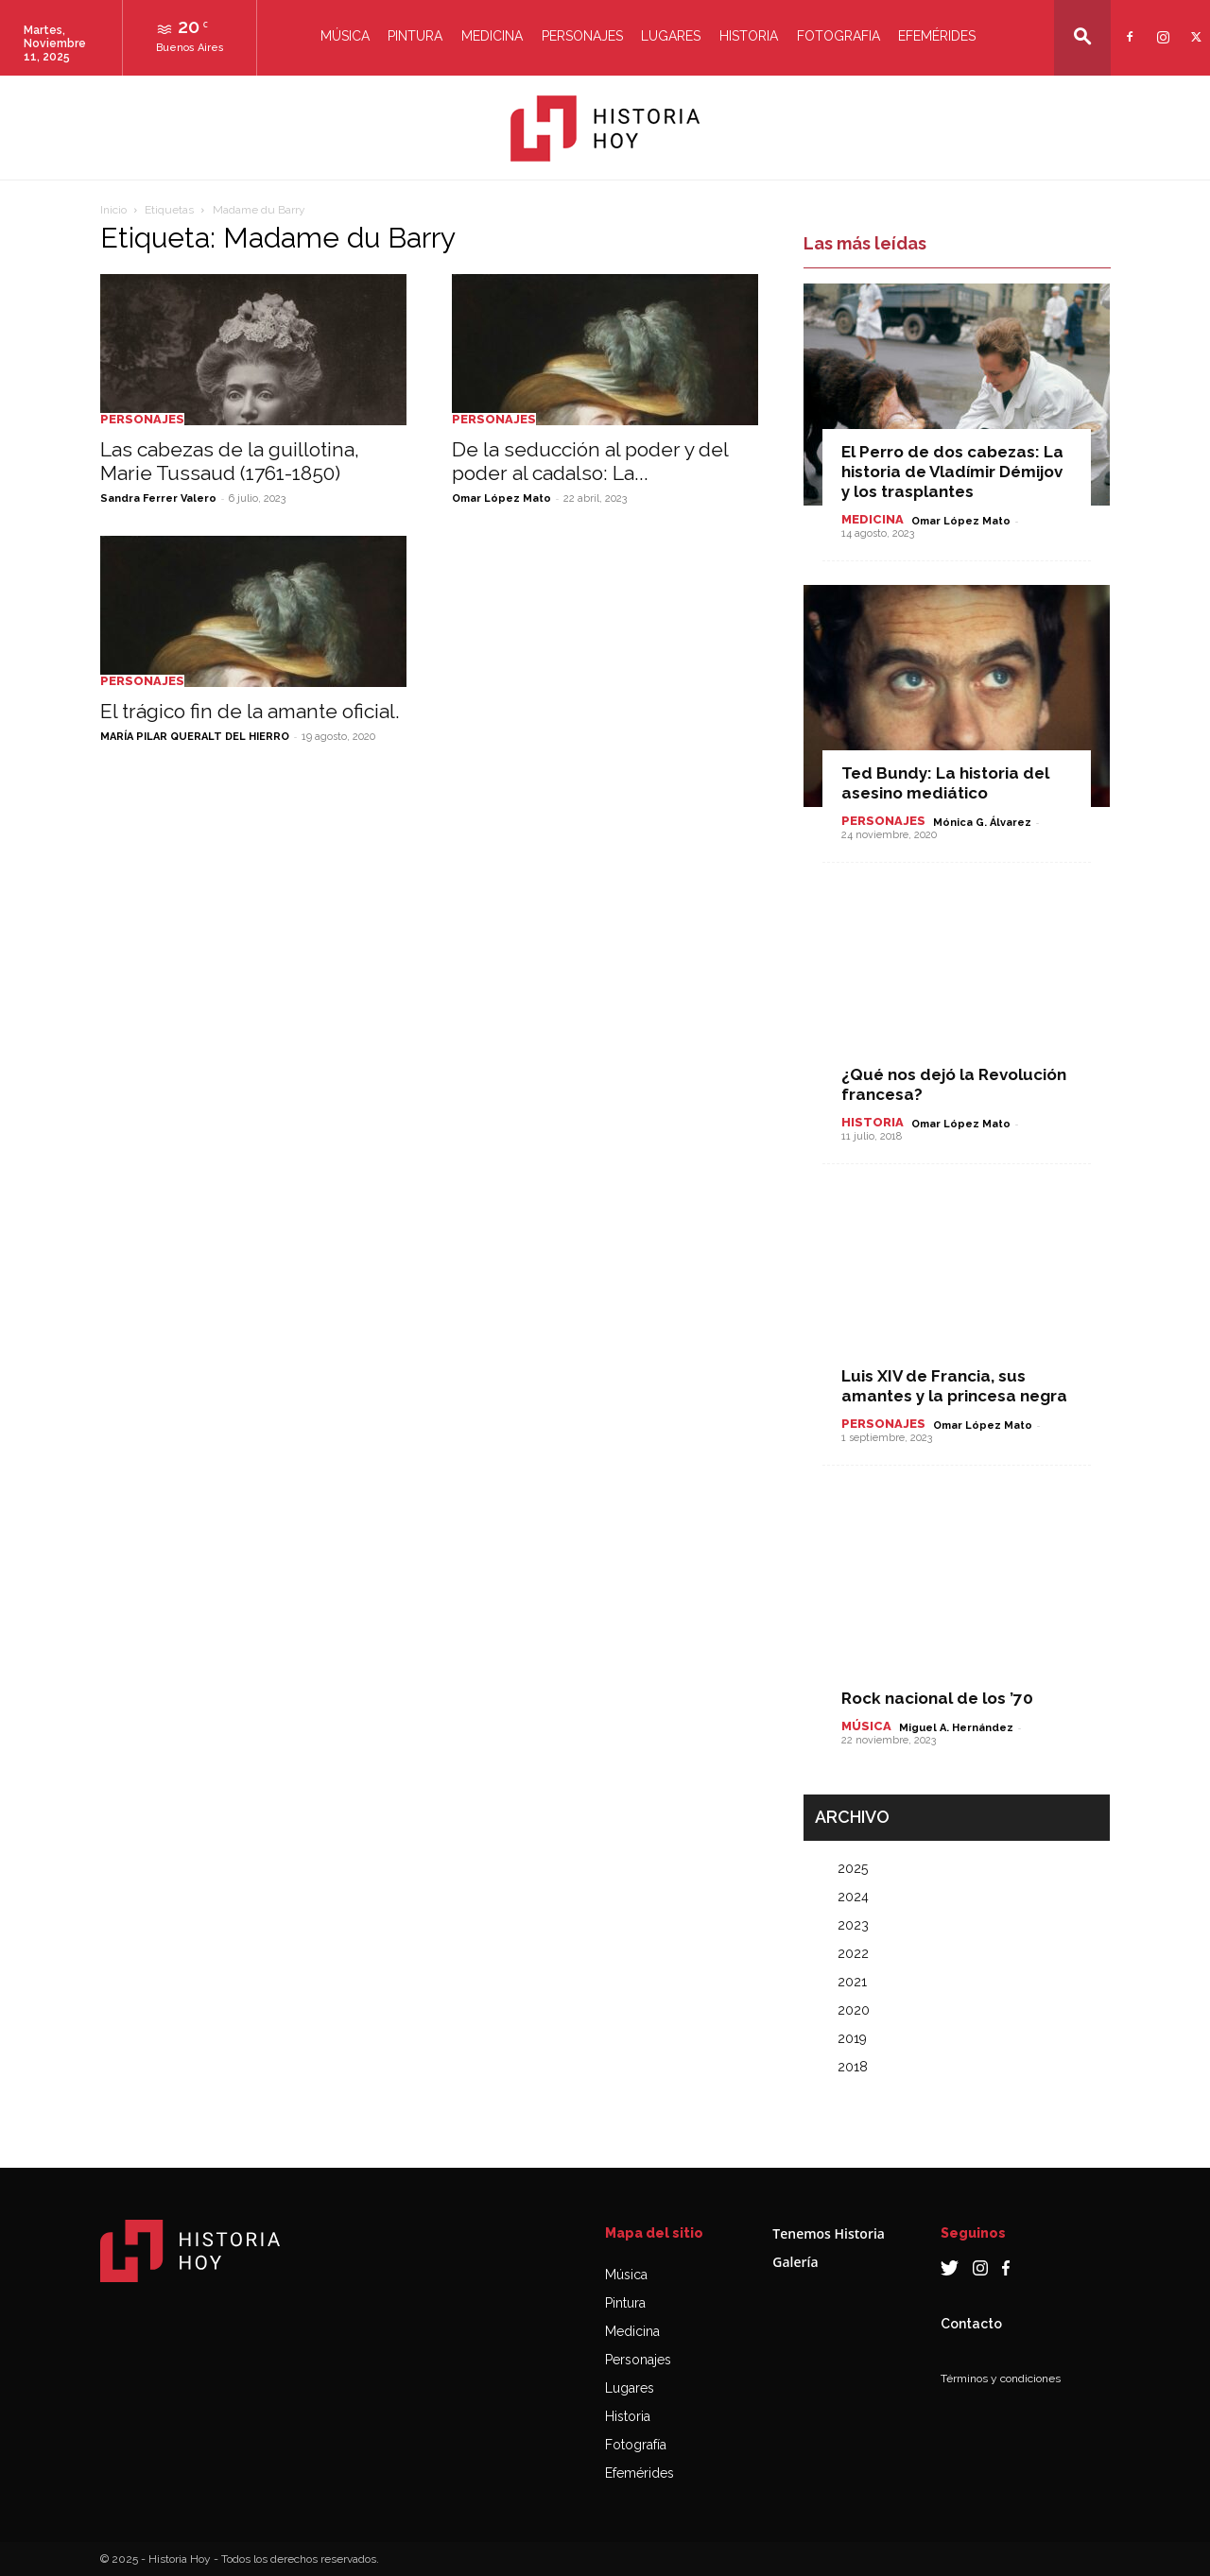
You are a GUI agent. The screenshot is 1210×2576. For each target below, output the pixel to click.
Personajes (582, 35)
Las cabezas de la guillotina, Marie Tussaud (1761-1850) (229, 461)
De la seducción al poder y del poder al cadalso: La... (590, 461)
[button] (1082, 36)
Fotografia (838, 35)
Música (345, 35)
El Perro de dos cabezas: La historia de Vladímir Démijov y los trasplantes (952, 471)
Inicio (113, 209)
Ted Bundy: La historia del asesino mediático (945, 783)
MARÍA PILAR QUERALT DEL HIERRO (194, 736)
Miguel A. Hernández (956, 1728)
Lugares (670, 35)
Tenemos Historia (828, 2233)
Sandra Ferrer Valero (158, 498)
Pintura (415, 35)
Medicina (492, 35)
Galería (795, 2262)
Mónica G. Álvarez (982, 822)
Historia (748, 35)
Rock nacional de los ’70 (937, 1698)
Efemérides (937, 35)
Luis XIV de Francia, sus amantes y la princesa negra (954, 1385)
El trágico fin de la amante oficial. (250, 711)
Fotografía (635, 2444)
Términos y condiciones (1001, 2378)
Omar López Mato (501, 498)
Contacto (971, 2323)
